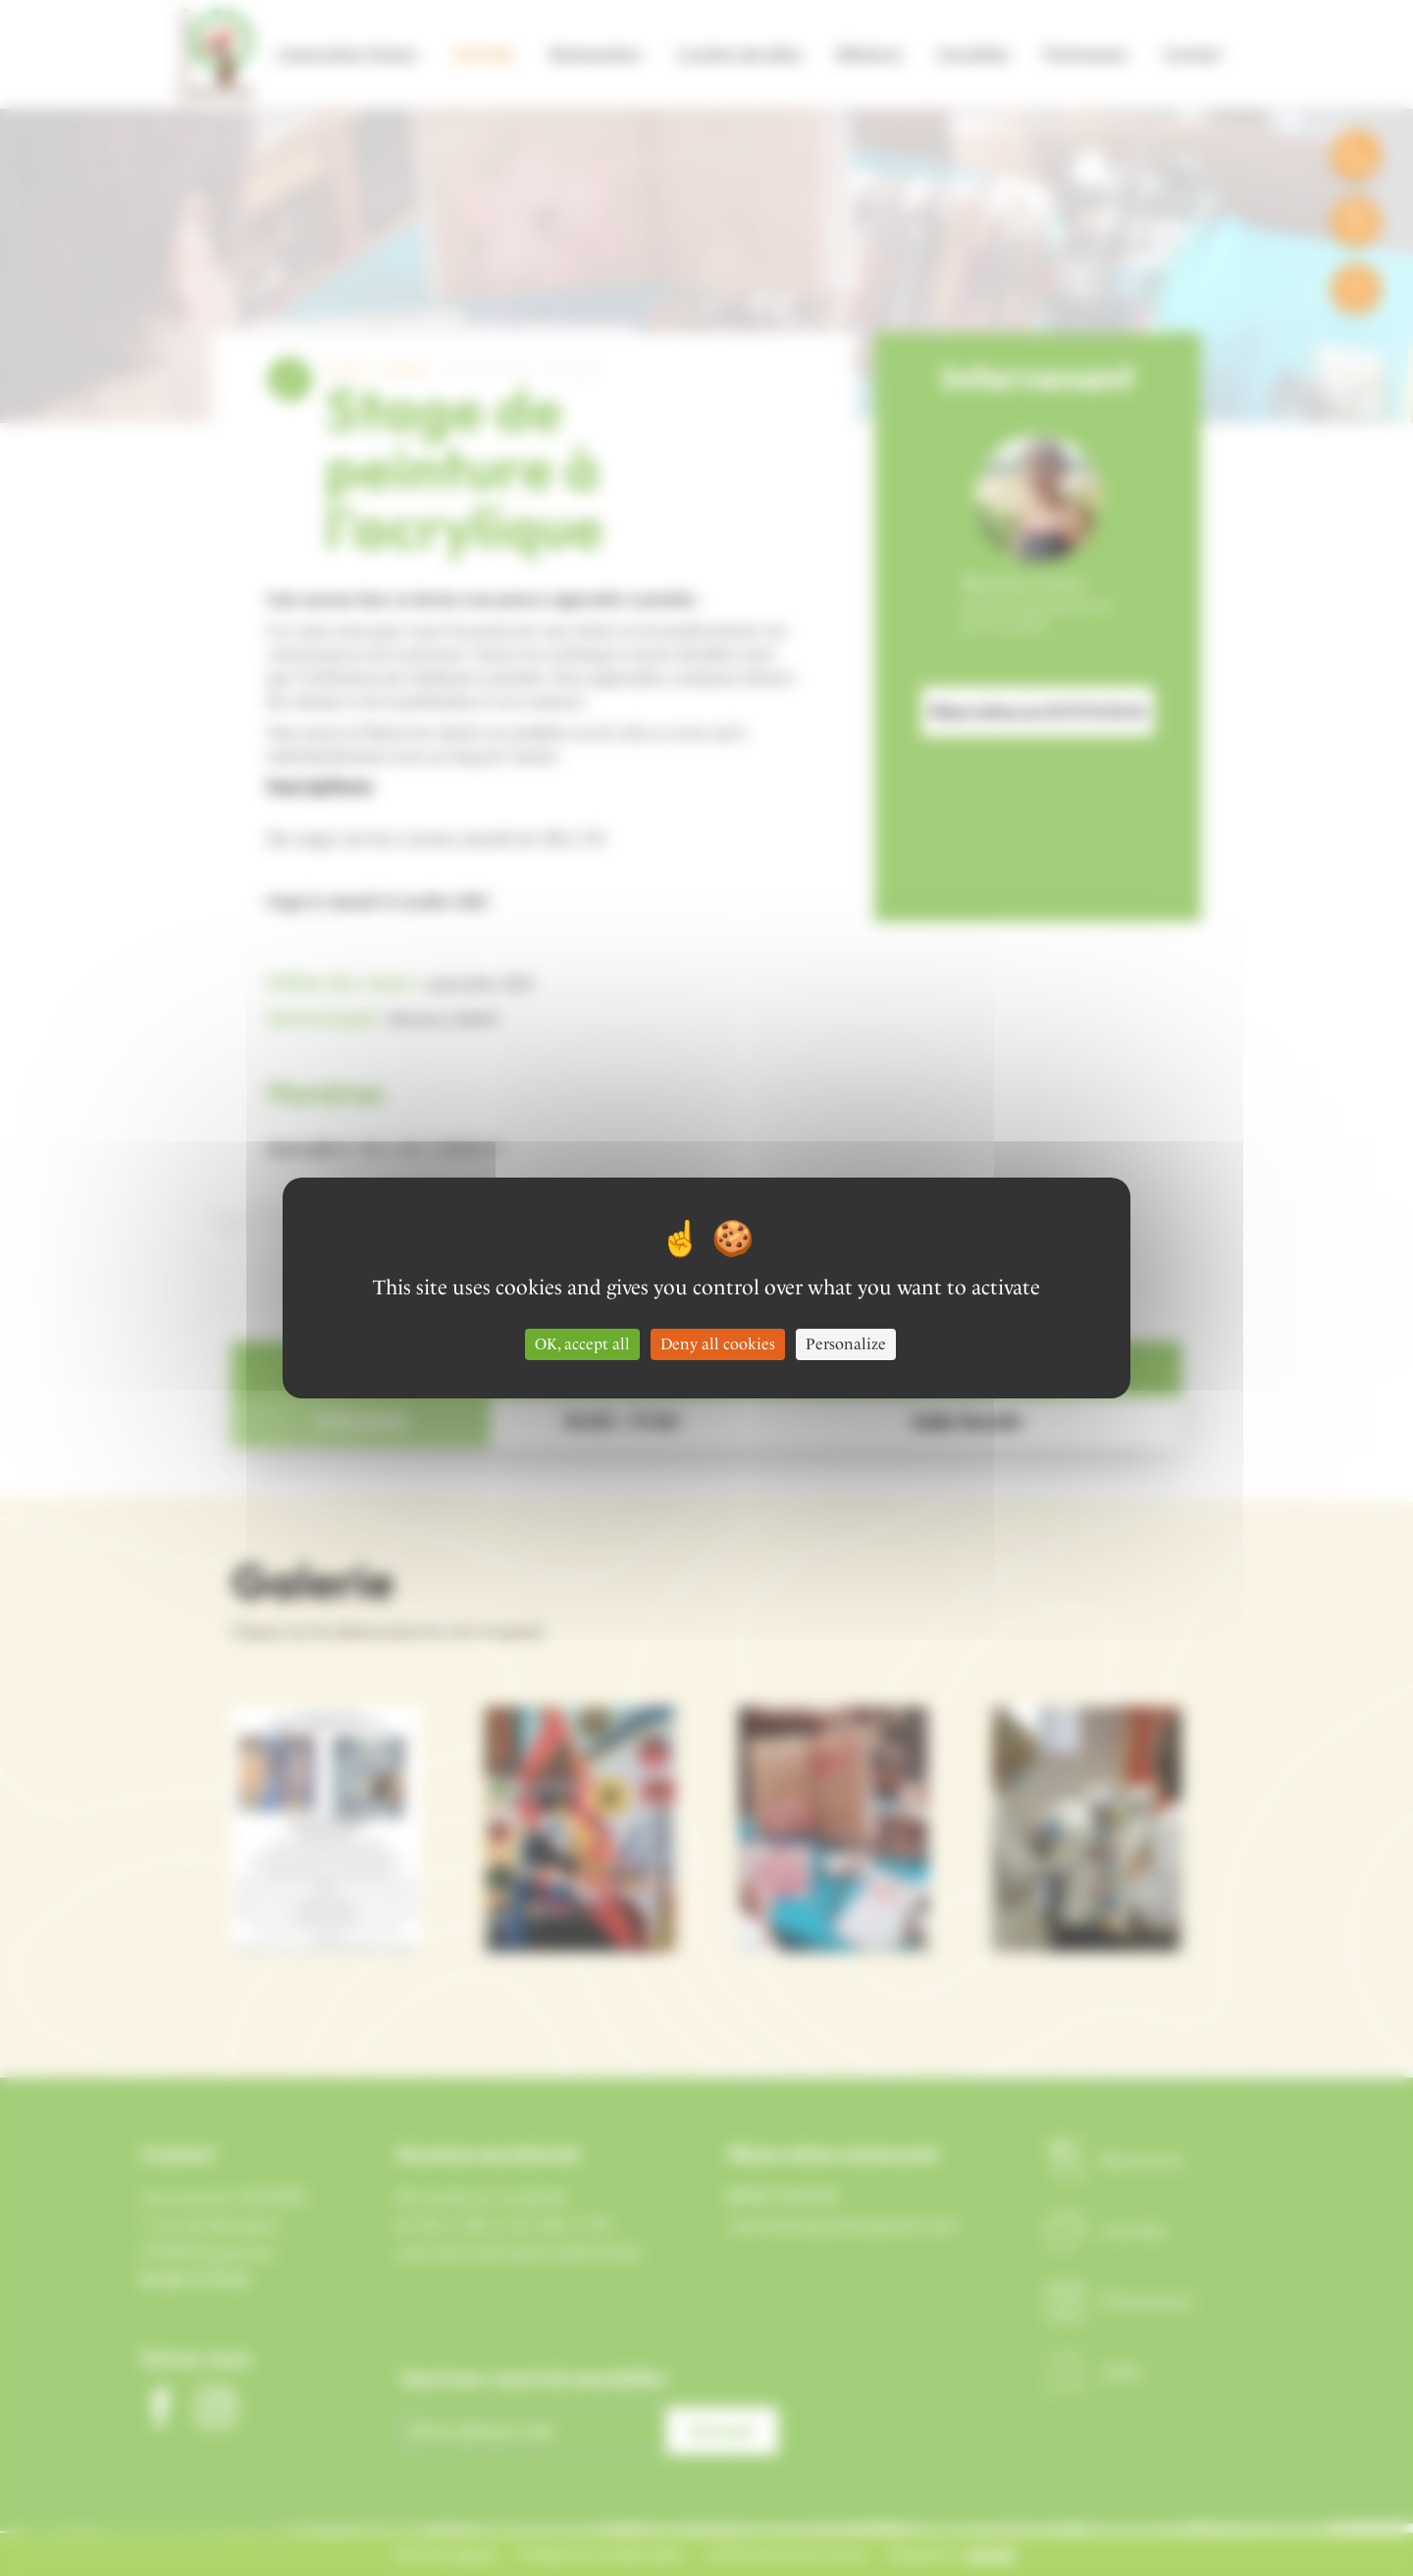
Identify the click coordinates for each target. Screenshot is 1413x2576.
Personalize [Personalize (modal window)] (846, 1344)
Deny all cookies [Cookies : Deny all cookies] (717, 1344)
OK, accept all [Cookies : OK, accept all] (582, 1344)
